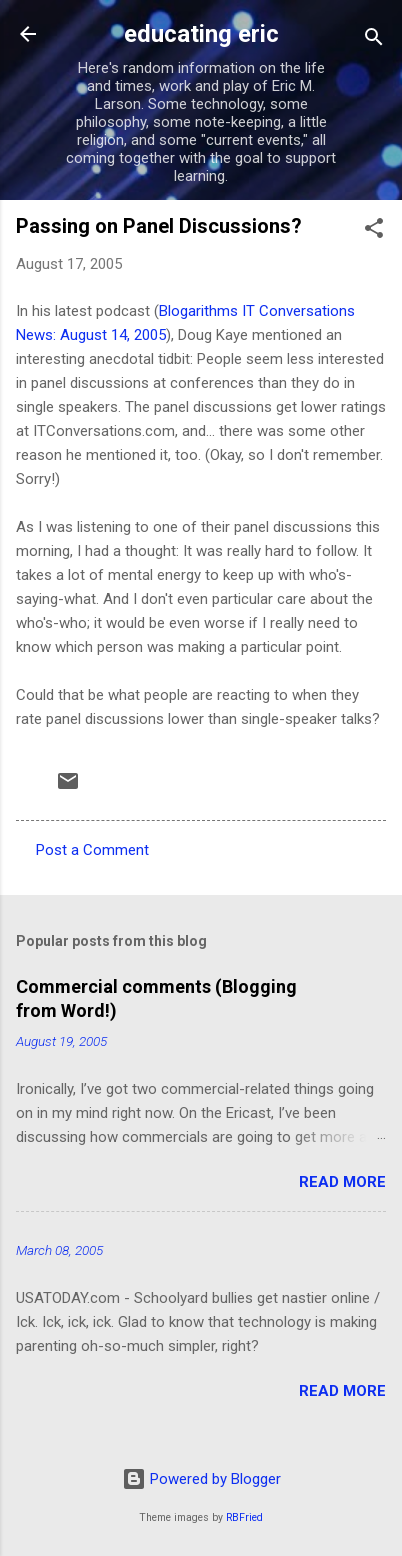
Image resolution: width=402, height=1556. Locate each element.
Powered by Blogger (201, 1479)
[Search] (374, 40)
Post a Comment (92, 850)
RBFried (244, 1517)
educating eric (201, 34)
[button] (374, 231)
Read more (342, 1182)
